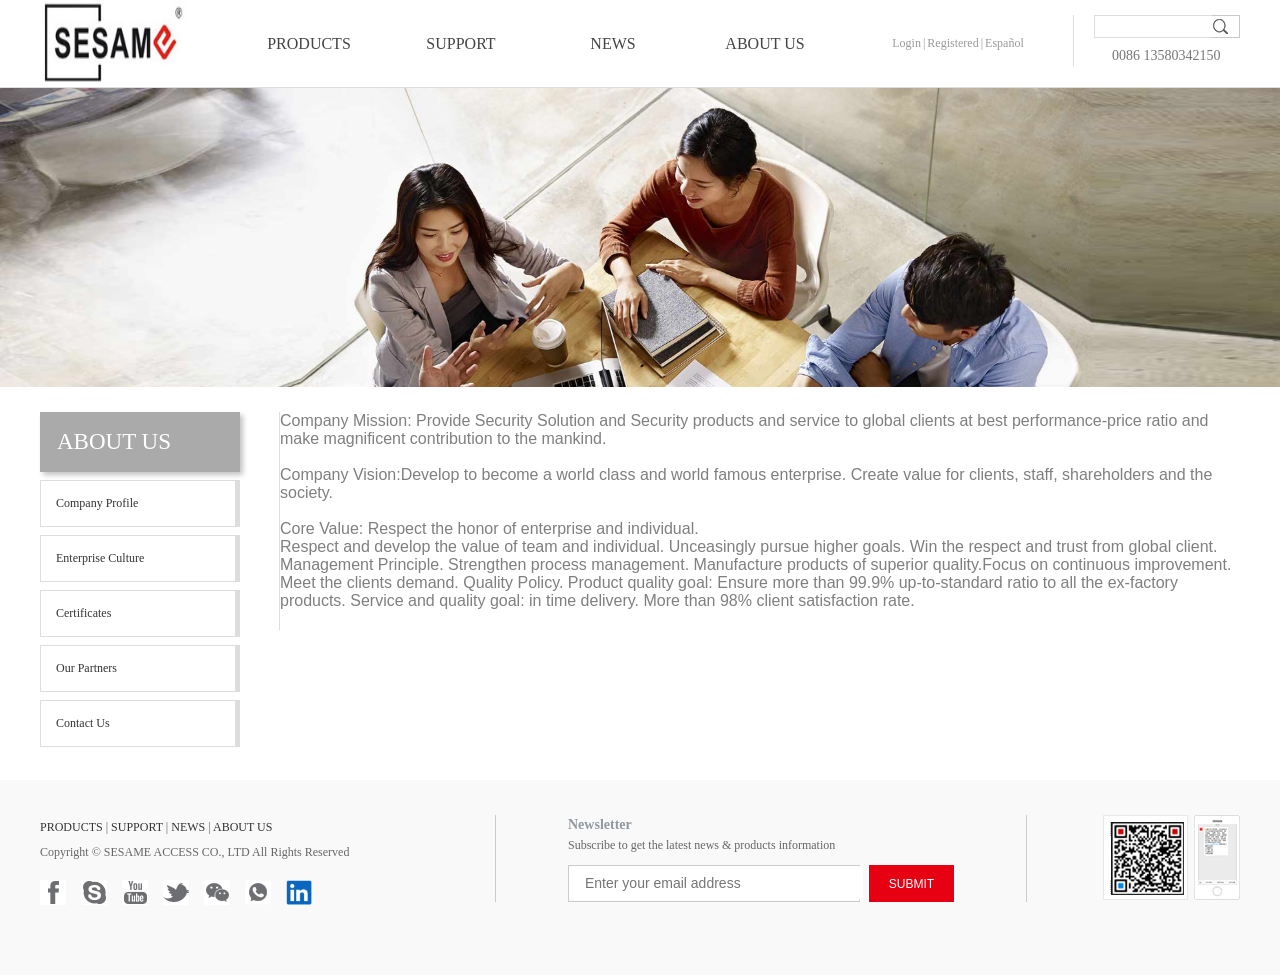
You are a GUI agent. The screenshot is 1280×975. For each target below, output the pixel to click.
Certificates (83, 613)
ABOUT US (764, 43)
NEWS (612, 43)
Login (906, 43)
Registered (952, 43)
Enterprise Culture (100, 558)
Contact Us (83, 723)
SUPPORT (460, 43)
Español (1004, 43)
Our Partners (86, 668)
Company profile (97, 503)
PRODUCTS (309, 43)
